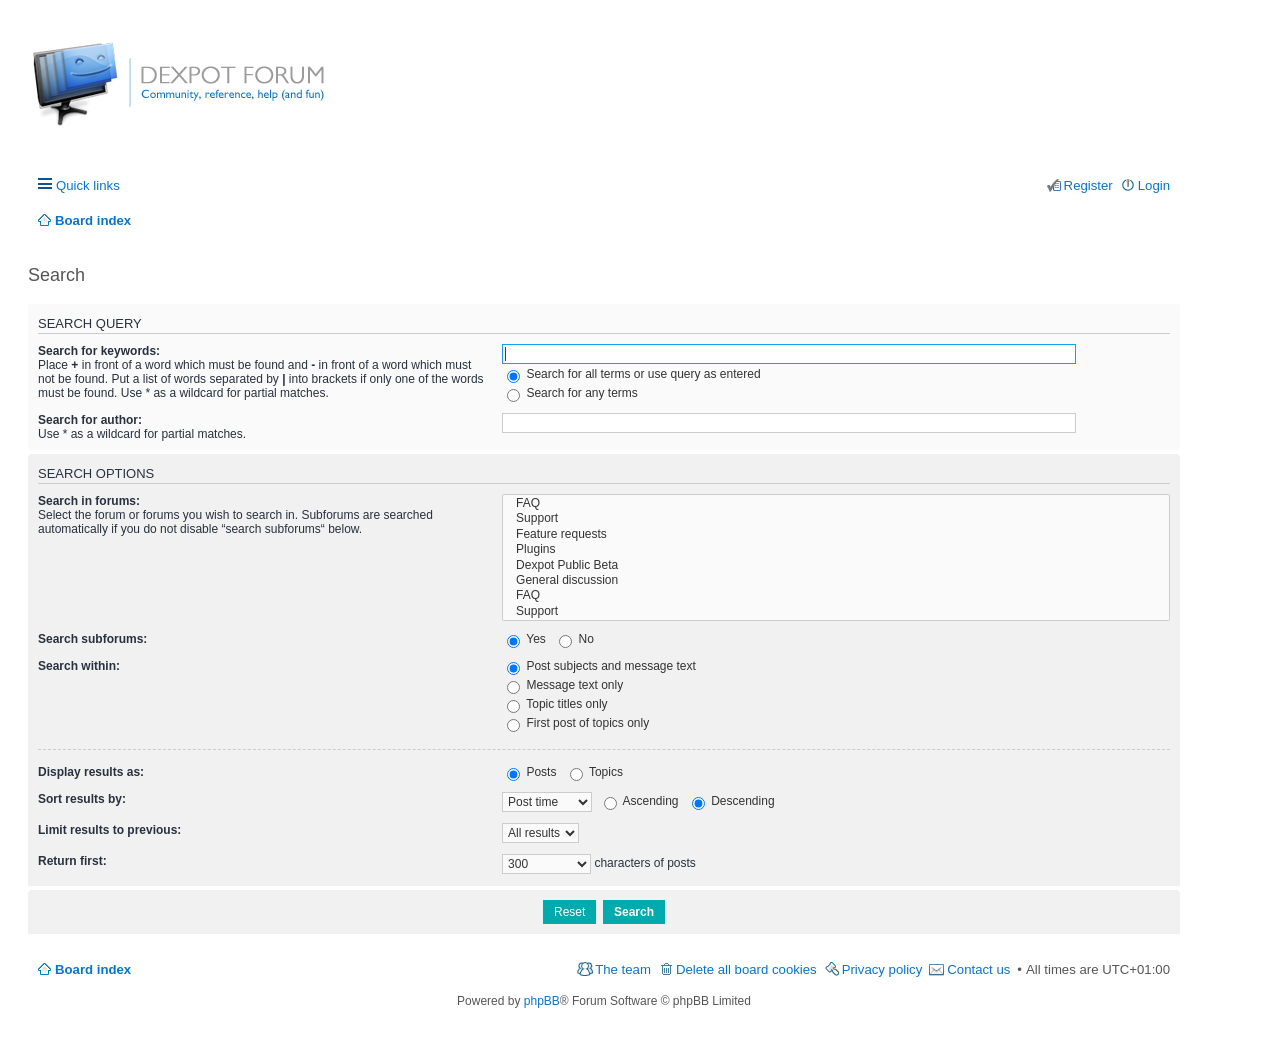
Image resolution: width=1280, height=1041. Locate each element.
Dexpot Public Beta (836, 565)
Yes (526, 639)
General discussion (836, 580)
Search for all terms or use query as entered (633, 374)
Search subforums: (92, 639)
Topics (596, 772)
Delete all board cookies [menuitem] (746, 969)
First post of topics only (578, 723)
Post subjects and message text (601, 666)
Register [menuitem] (1088, 185)
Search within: (79, 666)
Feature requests (836, 534)
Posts (531, 772)
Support (836, 518)
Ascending (641, 801)
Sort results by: (82, 799)
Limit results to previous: (109, 830)
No (576, 639)
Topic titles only (557, 704)
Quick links (88, 185)
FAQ (836, 503)
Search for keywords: (99, 351)
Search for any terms (572, 393)
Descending (733, 801)
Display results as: (91, 772)
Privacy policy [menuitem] (882, 969)
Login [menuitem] (1154, 185)
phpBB (542, 1001)
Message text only (565, 685)
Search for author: (90, 420)
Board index (93, 969)
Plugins (836, 549)
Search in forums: (89, 501)
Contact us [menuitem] (978, 969)
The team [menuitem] (623, 969)
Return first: (72, 861)
